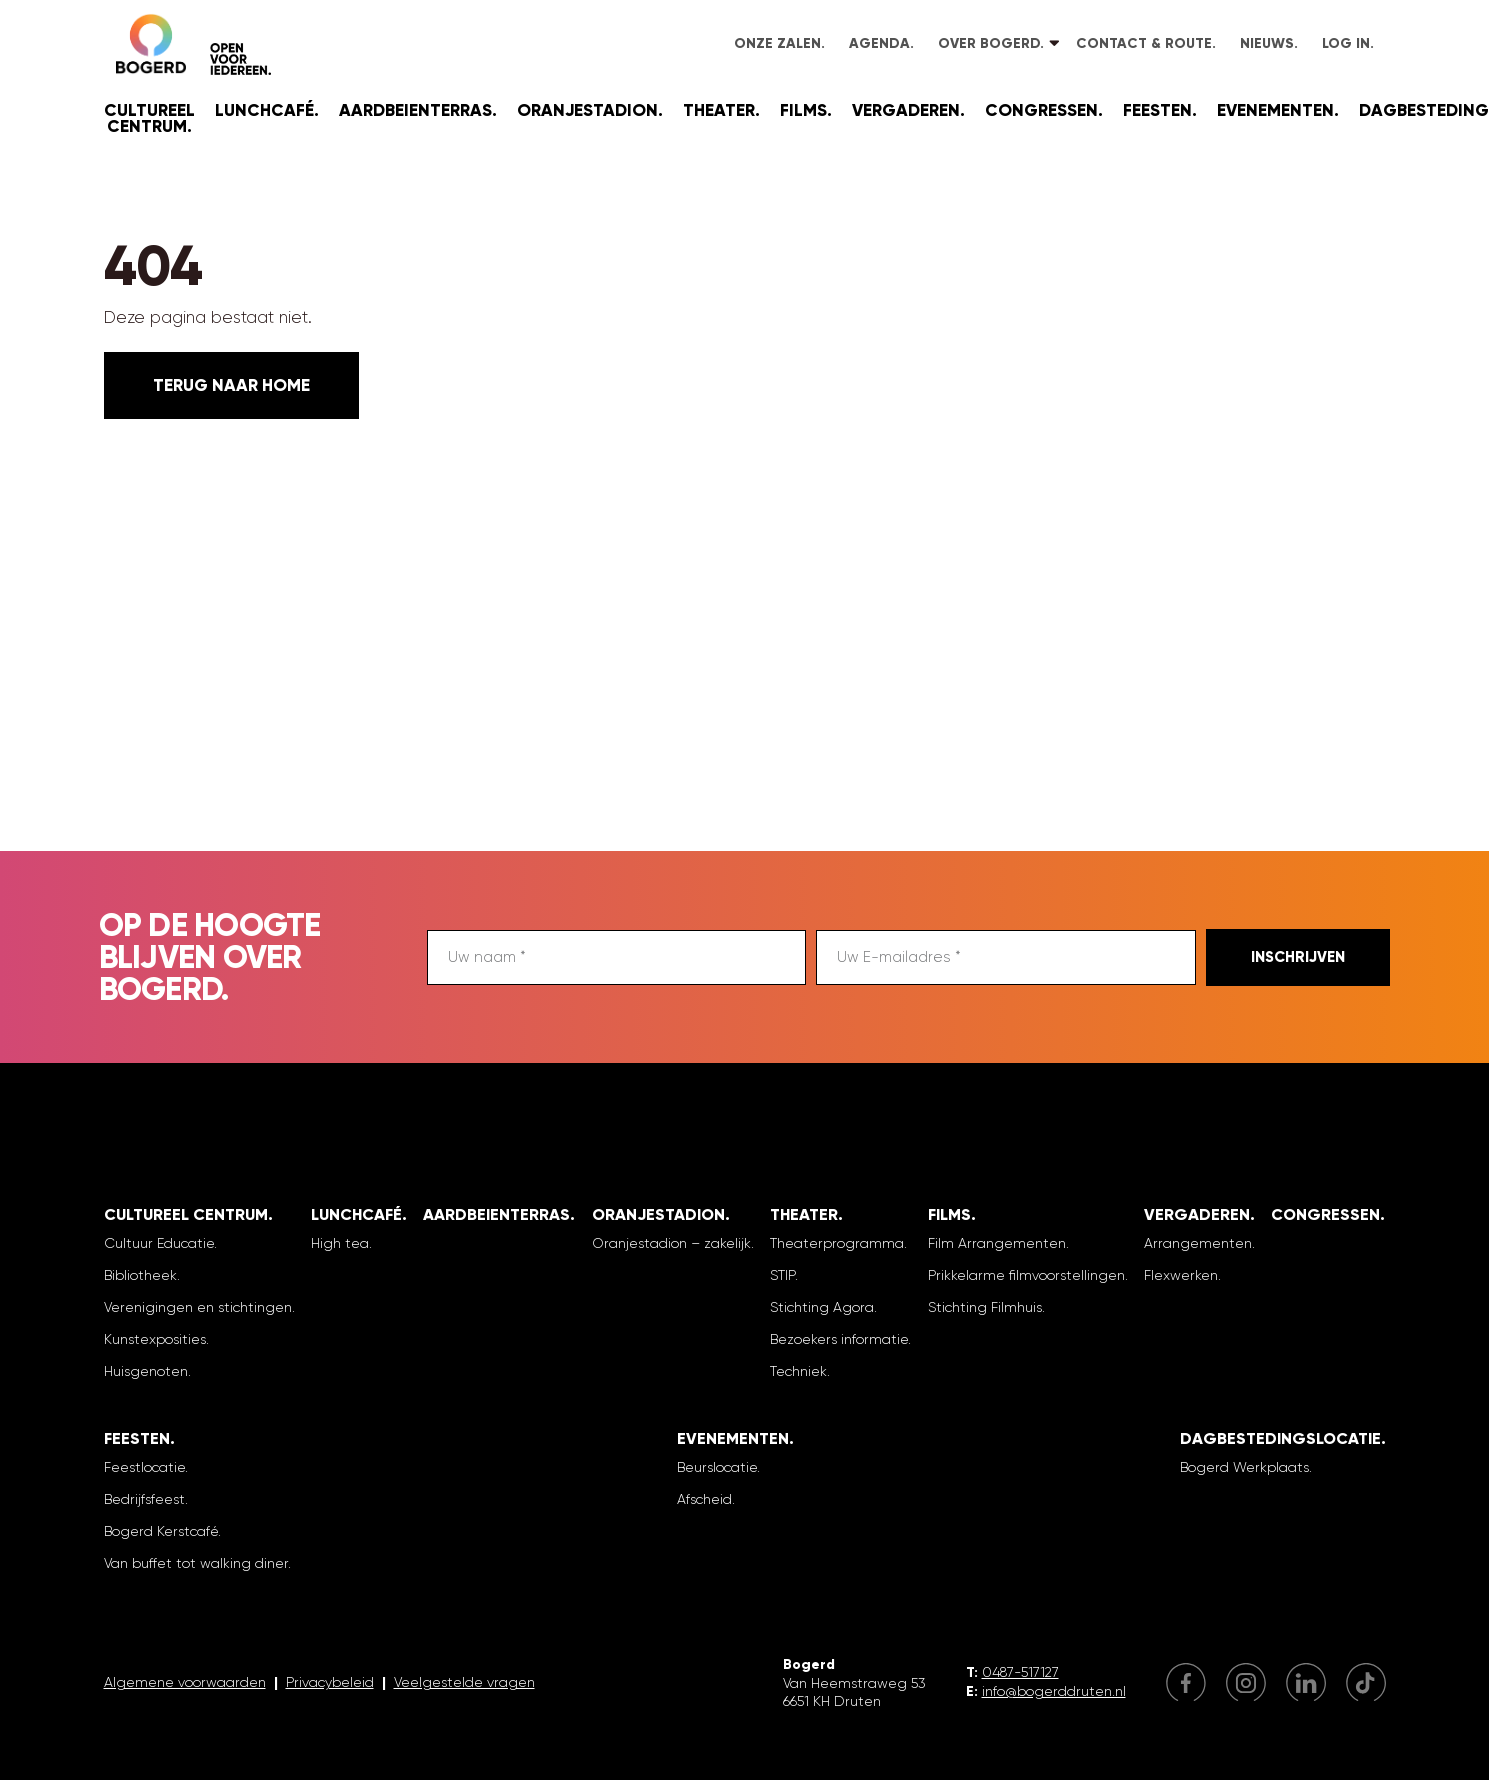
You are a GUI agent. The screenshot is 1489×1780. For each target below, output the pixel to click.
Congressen (1041, 110)
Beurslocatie (717, 1467)
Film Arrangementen (997, 1243)
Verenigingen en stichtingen (198, 1307)
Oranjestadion (587, 110)
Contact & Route (1144, 43)
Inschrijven (1298, 957)
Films (803, 110)
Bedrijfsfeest (144, 1499)
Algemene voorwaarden (185, 1682)
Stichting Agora (822, 1307)
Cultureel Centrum (149, 118)
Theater (719, 110)
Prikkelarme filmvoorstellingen (1026, 1275)
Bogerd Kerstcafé (161, 1531)
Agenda (879, 43)
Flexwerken (1181, 1275)
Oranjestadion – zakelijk (671, 1243)
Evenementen (1275, 110)
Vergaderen (906, 110)
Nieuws (1267, 43)
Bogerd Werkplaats (1244, 1467)
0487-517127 (1020, 1672)
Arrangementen (1198, 1243)
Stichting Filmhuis (985, 1307)
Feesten (1157, 110)
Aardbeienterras (415, 110)
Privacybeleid (330, 1682)
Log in (1346, 43)
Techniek (798, 1371)
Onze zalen (777, 43)
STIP (782, 1275)
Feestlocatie (144, 1467)
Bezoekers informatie (839, 1339)
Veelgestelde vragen (464, 1682)
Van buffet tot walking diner (196, 1563)
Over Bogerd (989, 43)
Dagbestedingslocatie (1280, 1438)
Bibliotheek (140, 1275)
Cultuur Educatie (159, 1243)
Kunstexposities (155, 1339)
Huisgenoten (146, 1371)
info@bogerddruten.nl (1054, 1691)
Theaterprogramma (837, 1243)
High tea (340, 1243)
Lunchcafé (264, 110)
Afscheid (704, 1499)
